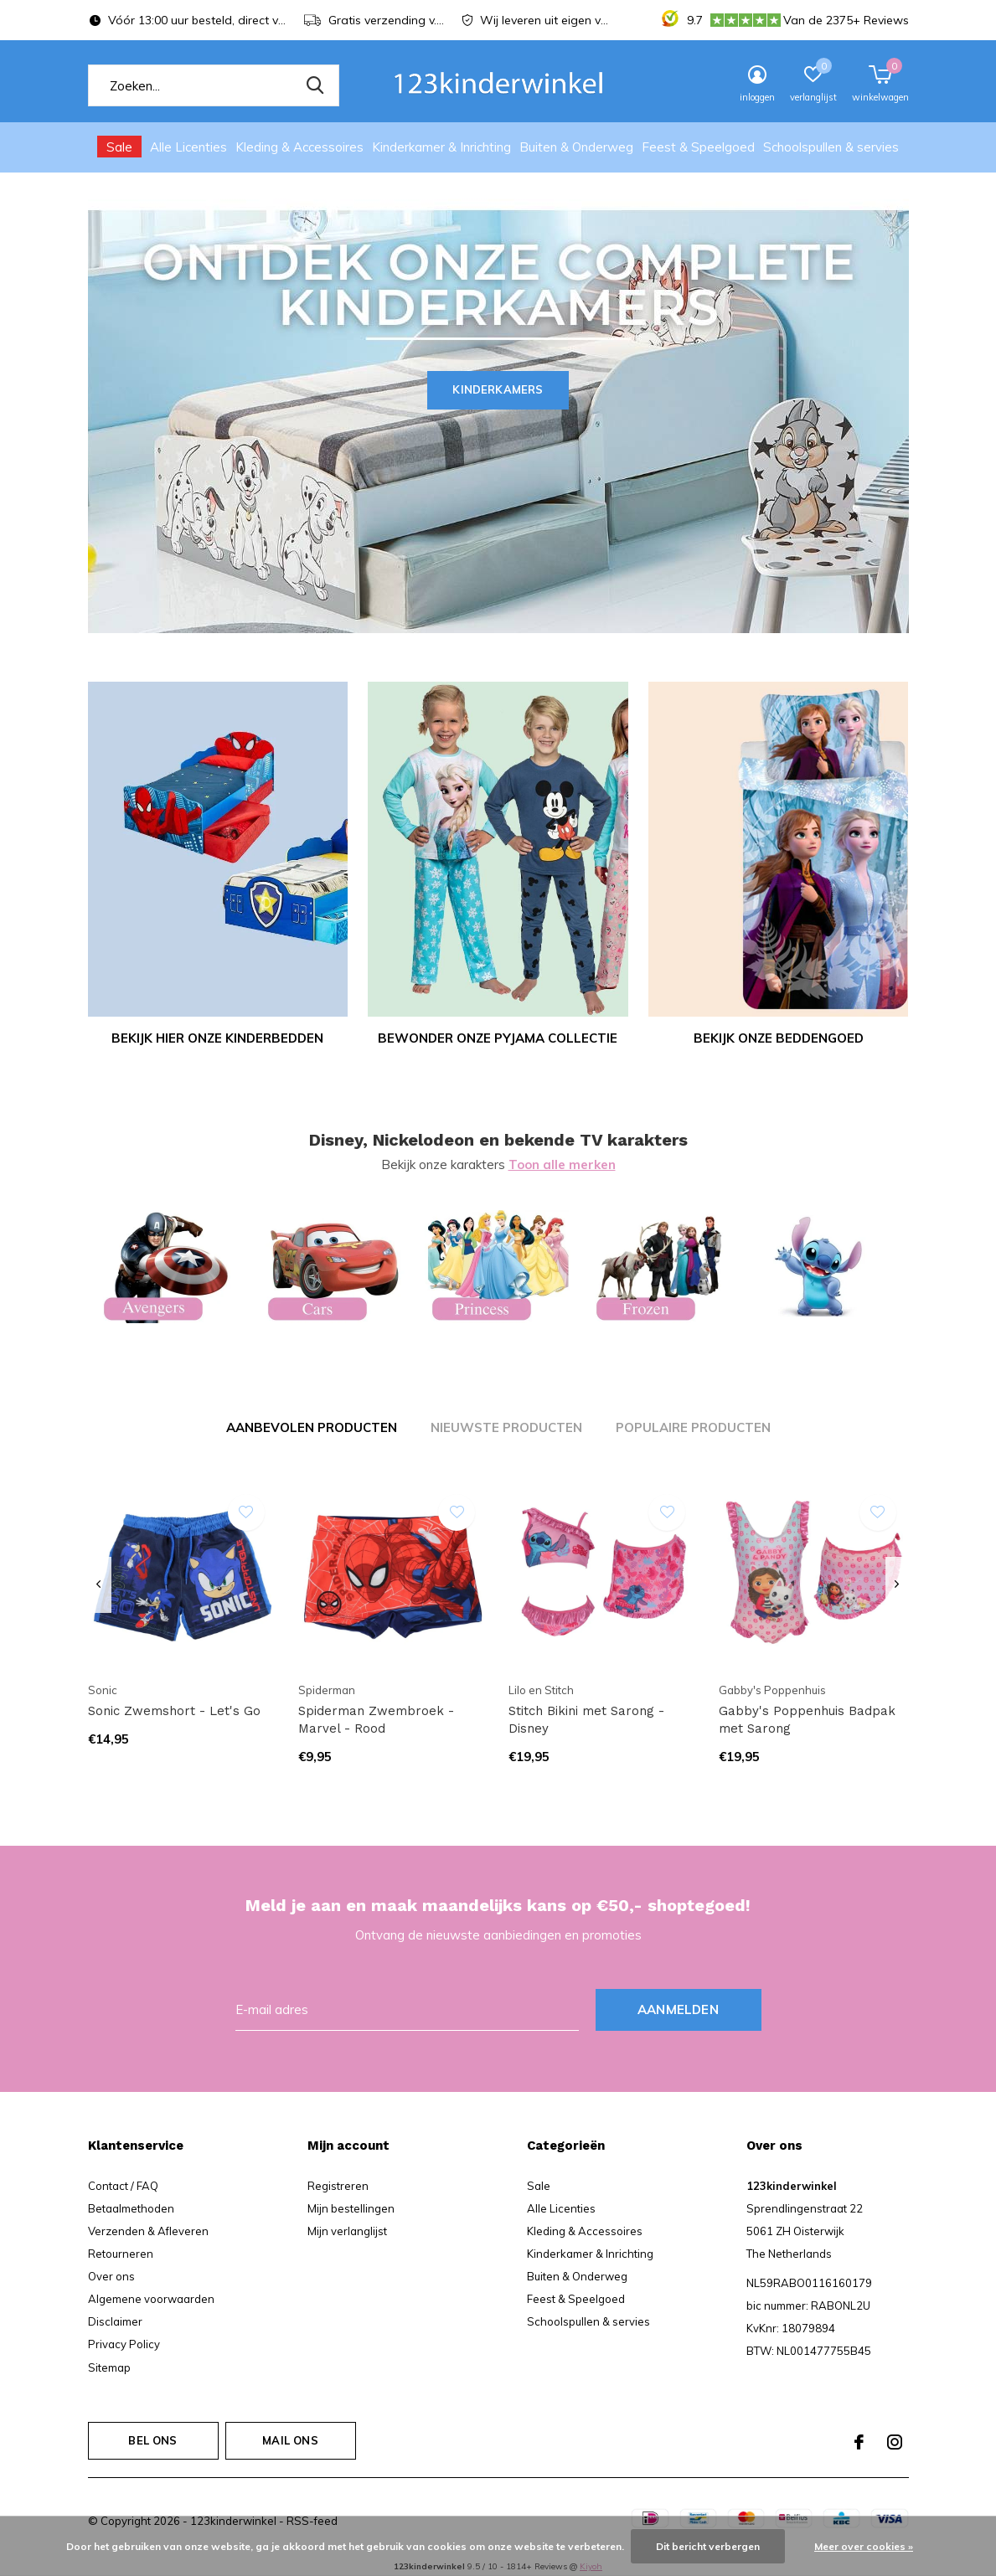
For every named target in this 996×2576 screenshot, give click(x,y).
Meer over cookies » (863, 2546)
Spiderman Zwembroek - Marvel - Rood (376, 1719)
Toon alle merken (562, 1164)
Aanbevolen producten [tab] (311, 1427)
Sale (119, 147)
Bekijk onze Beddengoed (779, 1038)
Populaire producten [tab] (693, 1427)
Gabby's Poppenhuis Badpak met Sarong (807, 1719)
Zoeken (315, 85)
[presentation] (99, 1585)
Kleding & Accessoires (299, 147)
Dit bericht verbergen (708, 2546)
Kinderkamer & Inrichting (441, 147)
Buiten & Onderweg (576, 147)
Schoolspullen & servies (831, 147)
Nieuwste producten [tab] (506, 1427)
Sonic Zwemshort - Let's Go (174, 1710)
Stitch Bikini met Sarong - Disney (586, 1719)
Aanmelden (678, 2009)
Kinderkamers (497, 389)
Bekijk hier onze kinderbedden (217, 1038)
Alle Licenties (188, 147)
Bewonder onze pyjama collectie (497, 1038)
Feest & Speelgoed (698, 147)
